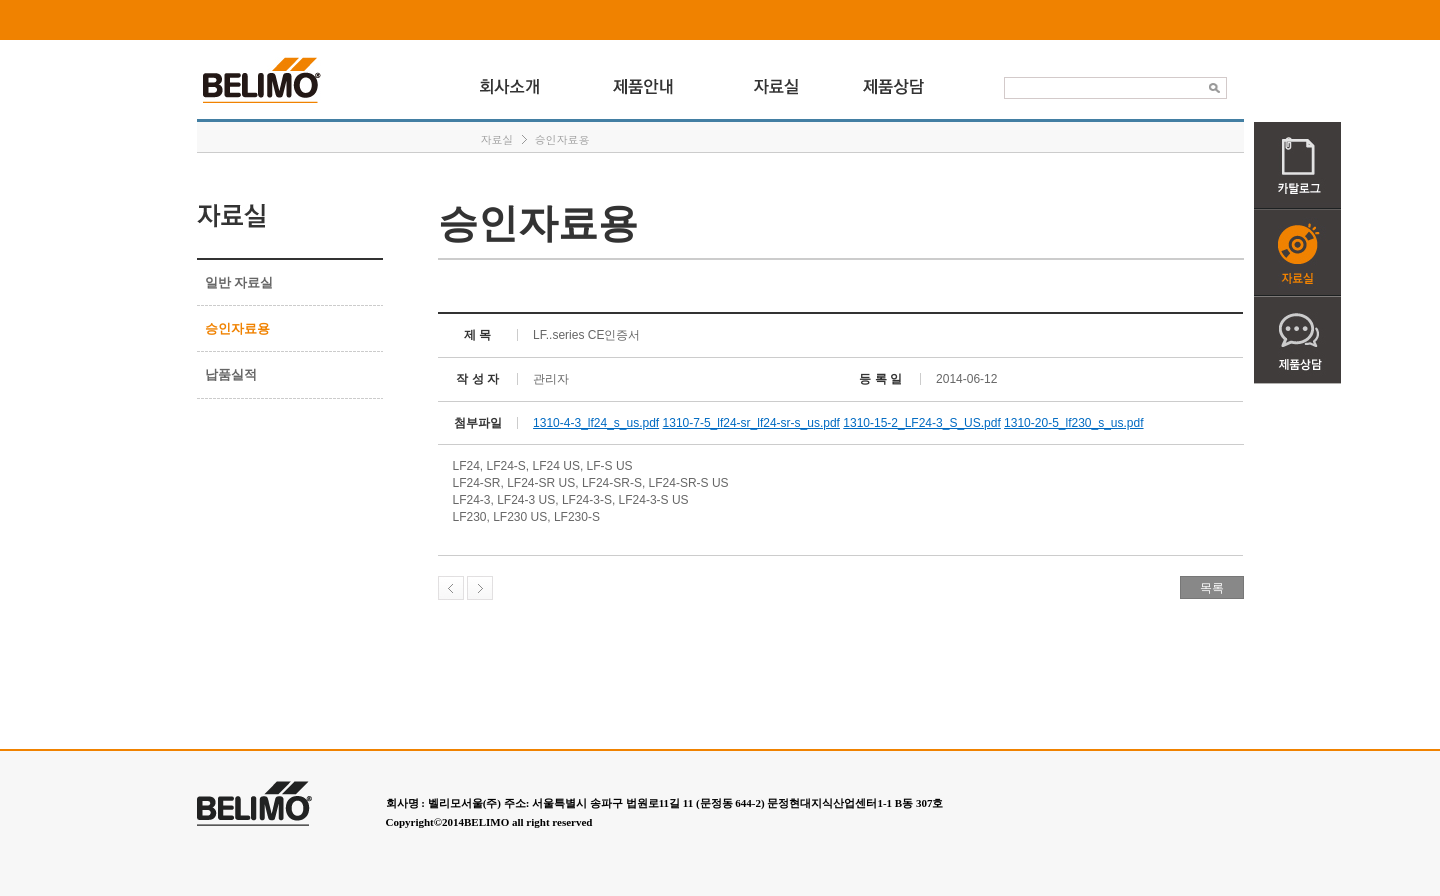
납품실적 (231, 374)
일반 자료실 (239, 282)
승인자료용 (562, 139)
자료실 (497, 139)
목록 (1212, 588)
